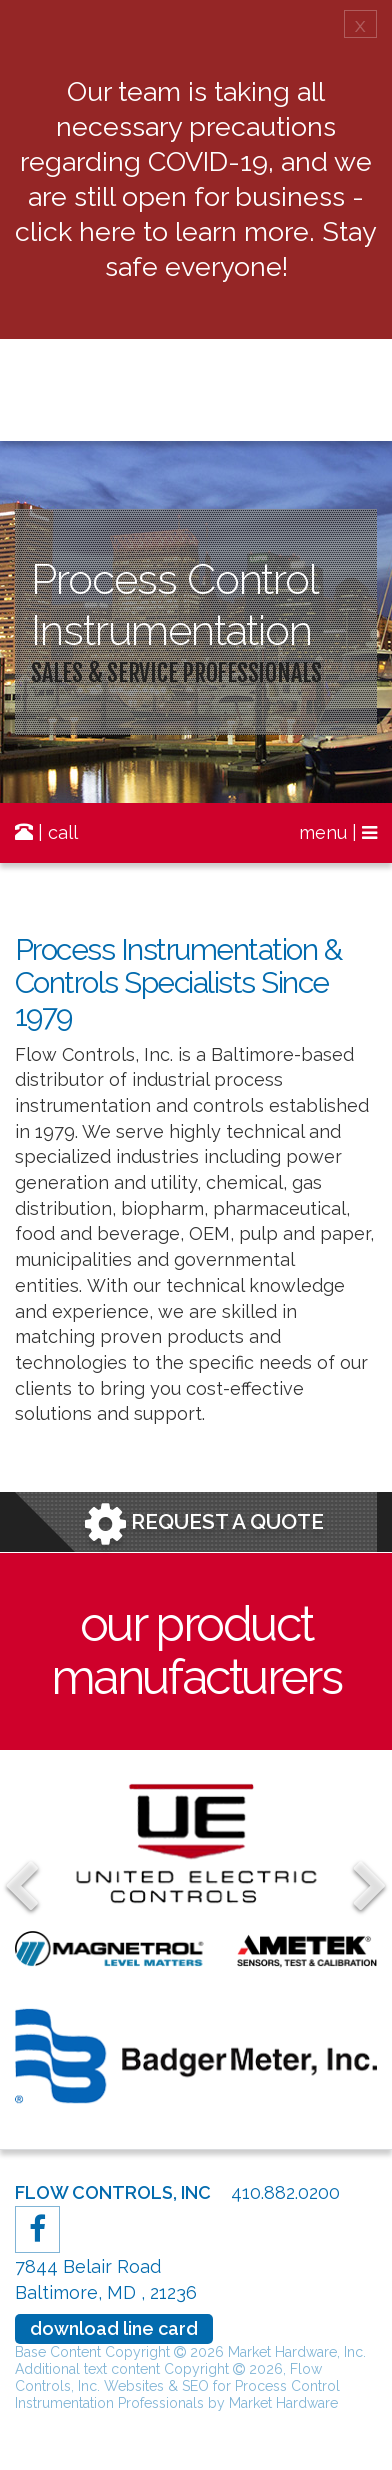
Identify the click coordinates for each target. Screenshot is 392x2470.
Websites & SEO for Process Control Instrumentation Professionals (177, 2394)
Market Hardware (283, 2403)
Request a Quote (204, 1524)
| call (46, 832)
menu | (338, 832)
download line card (114, 2328)
